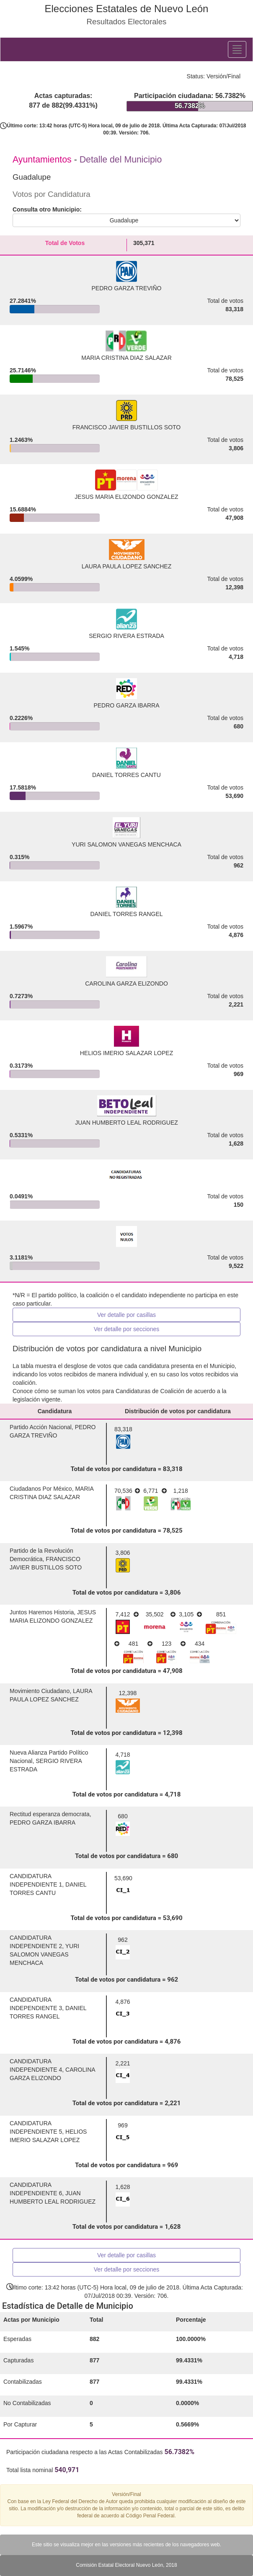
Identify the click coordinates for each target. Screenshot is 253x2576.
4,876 (236, 935)
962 (238, 865)
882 (94, 2339)
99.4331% (189, 2360)
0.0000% (187, 2403)
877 (94, 2360)
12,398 (234, 587)
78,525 (234, 378)
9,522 (236, 1265)
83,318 (234, 309)
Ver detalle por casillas (126, 1314)
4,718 (236, 656)
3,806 (236, 448)
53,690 (234, 795)
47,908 (234, 517)
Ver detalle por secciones (126, 1329)
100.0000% (191, 2339)
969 (238, 1074)
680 (238, 726)
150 (238, 1204)
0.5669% (187, 2424)
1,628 (236, 1143)
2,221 (236, 1004)
